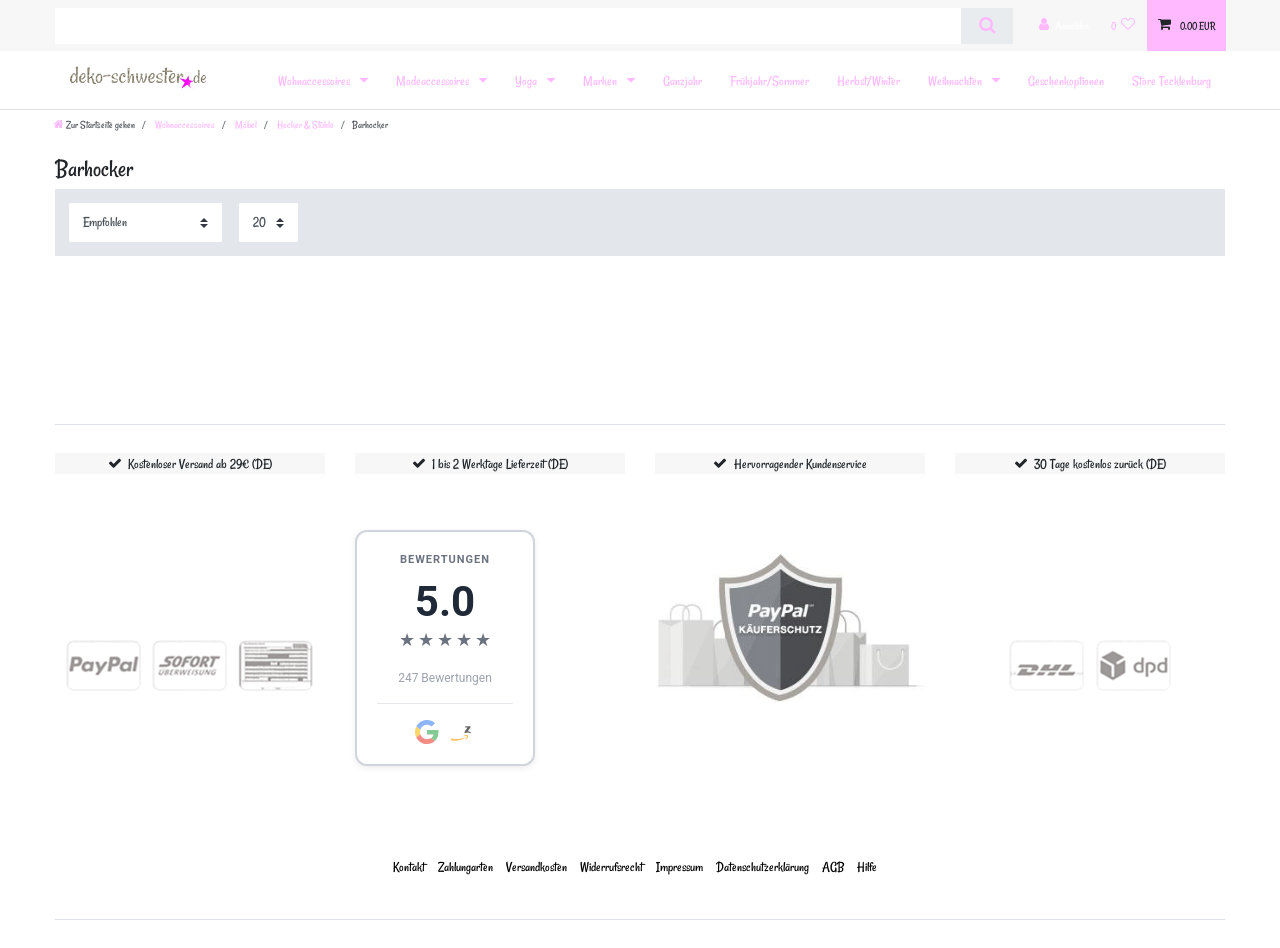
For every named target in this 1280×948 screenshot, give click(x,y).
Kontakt (409, 866)
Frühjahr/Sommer (769, 80)
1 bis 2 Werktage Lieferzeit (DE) (500, 463)
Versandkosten (536, 866)
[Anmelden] (1064, 25)
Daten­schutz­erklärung (762, 866)
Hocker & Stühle (304, 125)
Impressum (679, 866)
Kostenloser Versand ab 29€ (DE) (200, 463)
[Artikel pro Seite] (268, 222)
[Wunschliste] (1123, 25)
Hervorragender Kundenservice (800, 463)
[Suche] (986, 26)
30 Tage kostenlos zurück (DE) (1100, 463)
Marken (601, 80)
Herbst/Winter (868, 80)
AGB (833, 866)
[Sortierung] (145, 222)
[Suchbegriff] (508, 26)
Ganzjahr (682, 80)
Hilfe (867, 866)
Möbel (245, 125)
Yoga (527, 80)
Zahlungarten (465, 866)
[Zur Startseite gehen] (94, 125)
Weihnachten (956, 80)
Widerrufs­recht (611, 866)
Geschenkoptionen (1066, 80)
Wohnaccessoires (315, 80)
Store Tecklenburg (1171, 80)
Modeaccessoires (434, 80)
